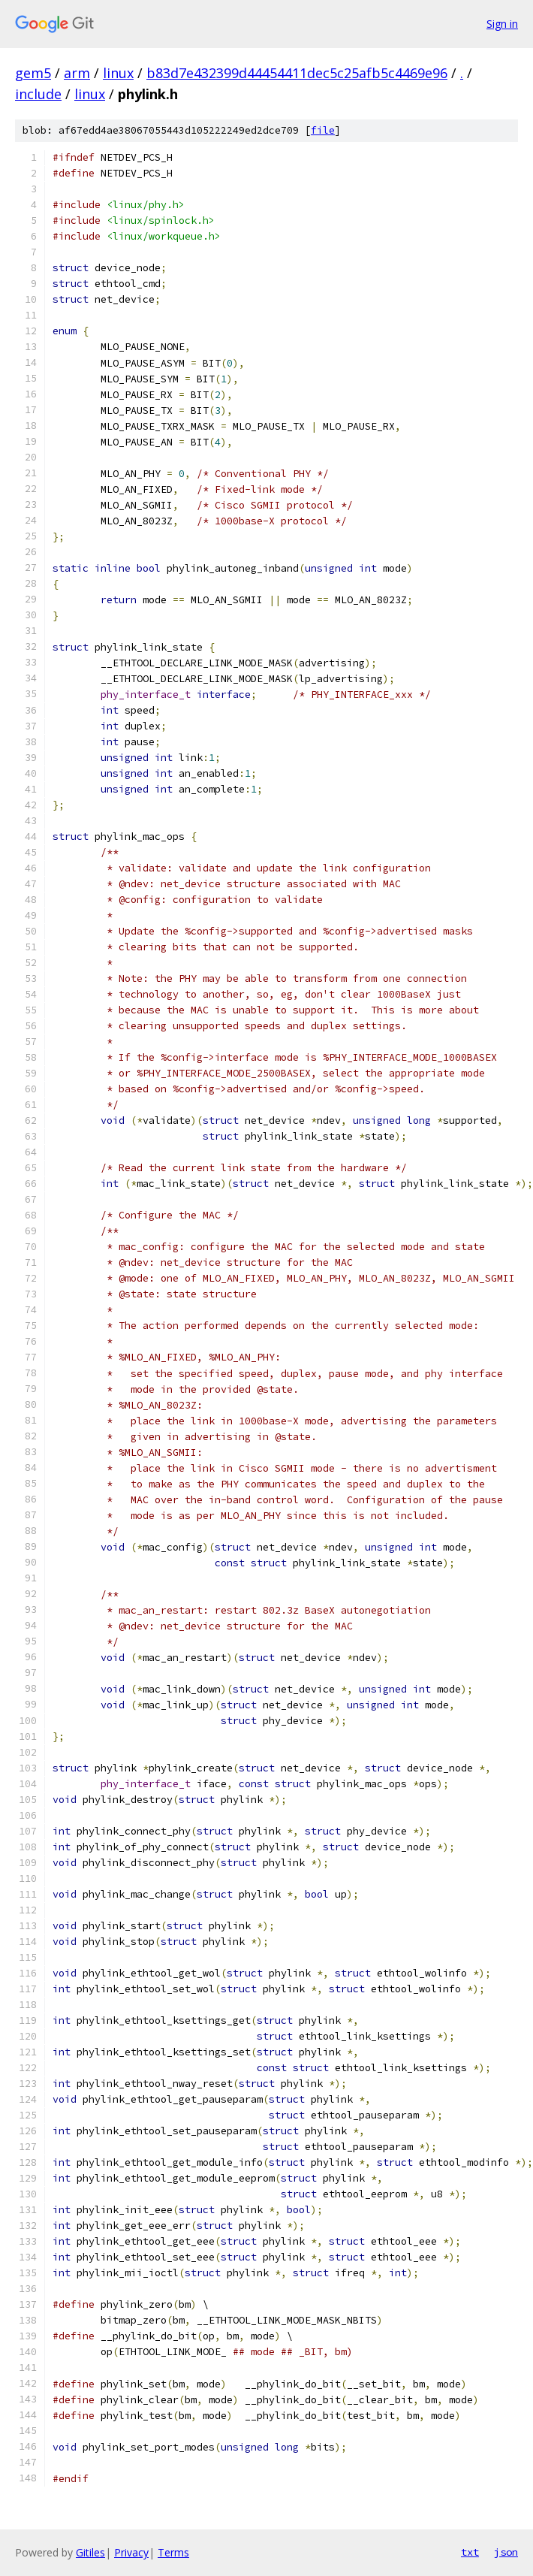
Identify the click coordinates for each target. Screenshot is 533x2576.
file (323, 130)
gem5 (33, 73)
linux (118, 73)
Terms (173, 2552)
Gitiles (90, 2552)
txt (470, 2552)
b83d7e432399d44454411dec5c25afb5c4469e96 (296, 73)
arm (77, 73)
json (506, 2552)
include (38, 94)
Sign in (502, 24)
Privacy (131, 2552)
